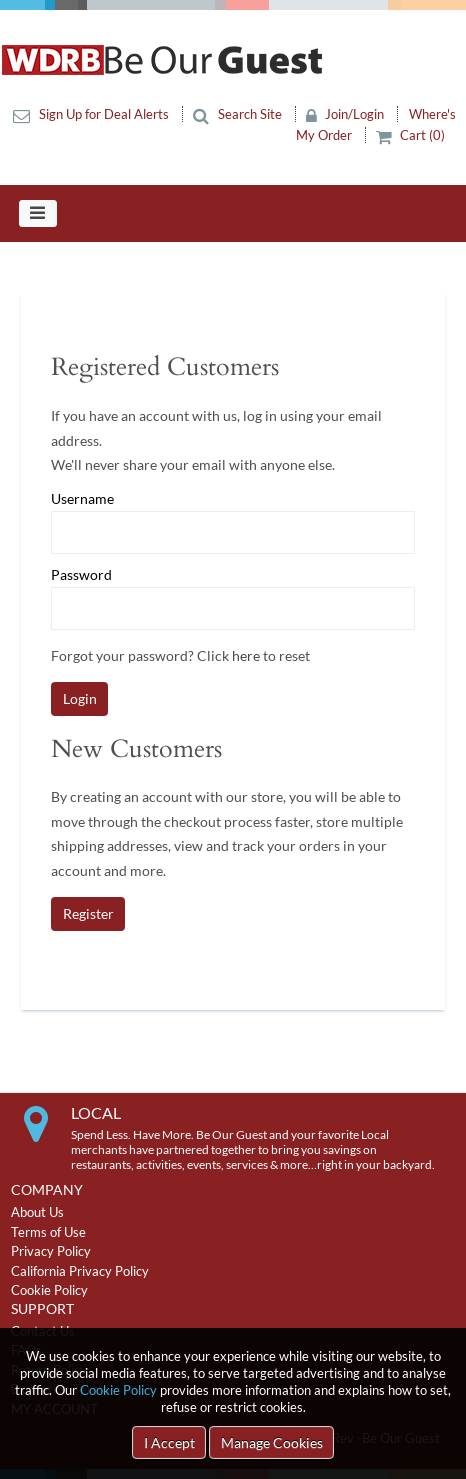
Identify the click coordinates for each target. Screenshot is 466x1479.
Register (88, 913)
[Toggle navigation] (38, 214)
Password (81, 575)
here (246, 655)
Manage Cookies (272, 1442)
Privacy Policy (51, 1251)
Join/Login (347, 114)
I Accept (169, 1442)
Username (82, 499)
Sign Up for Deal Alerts (92, 114)
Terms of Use (48, 1232)
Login (80, 698)
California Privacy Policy (80, 1271)
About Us (37, 1212)
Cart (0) (411, 135)
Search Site (239, 114)
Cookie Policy (118, 1390)
